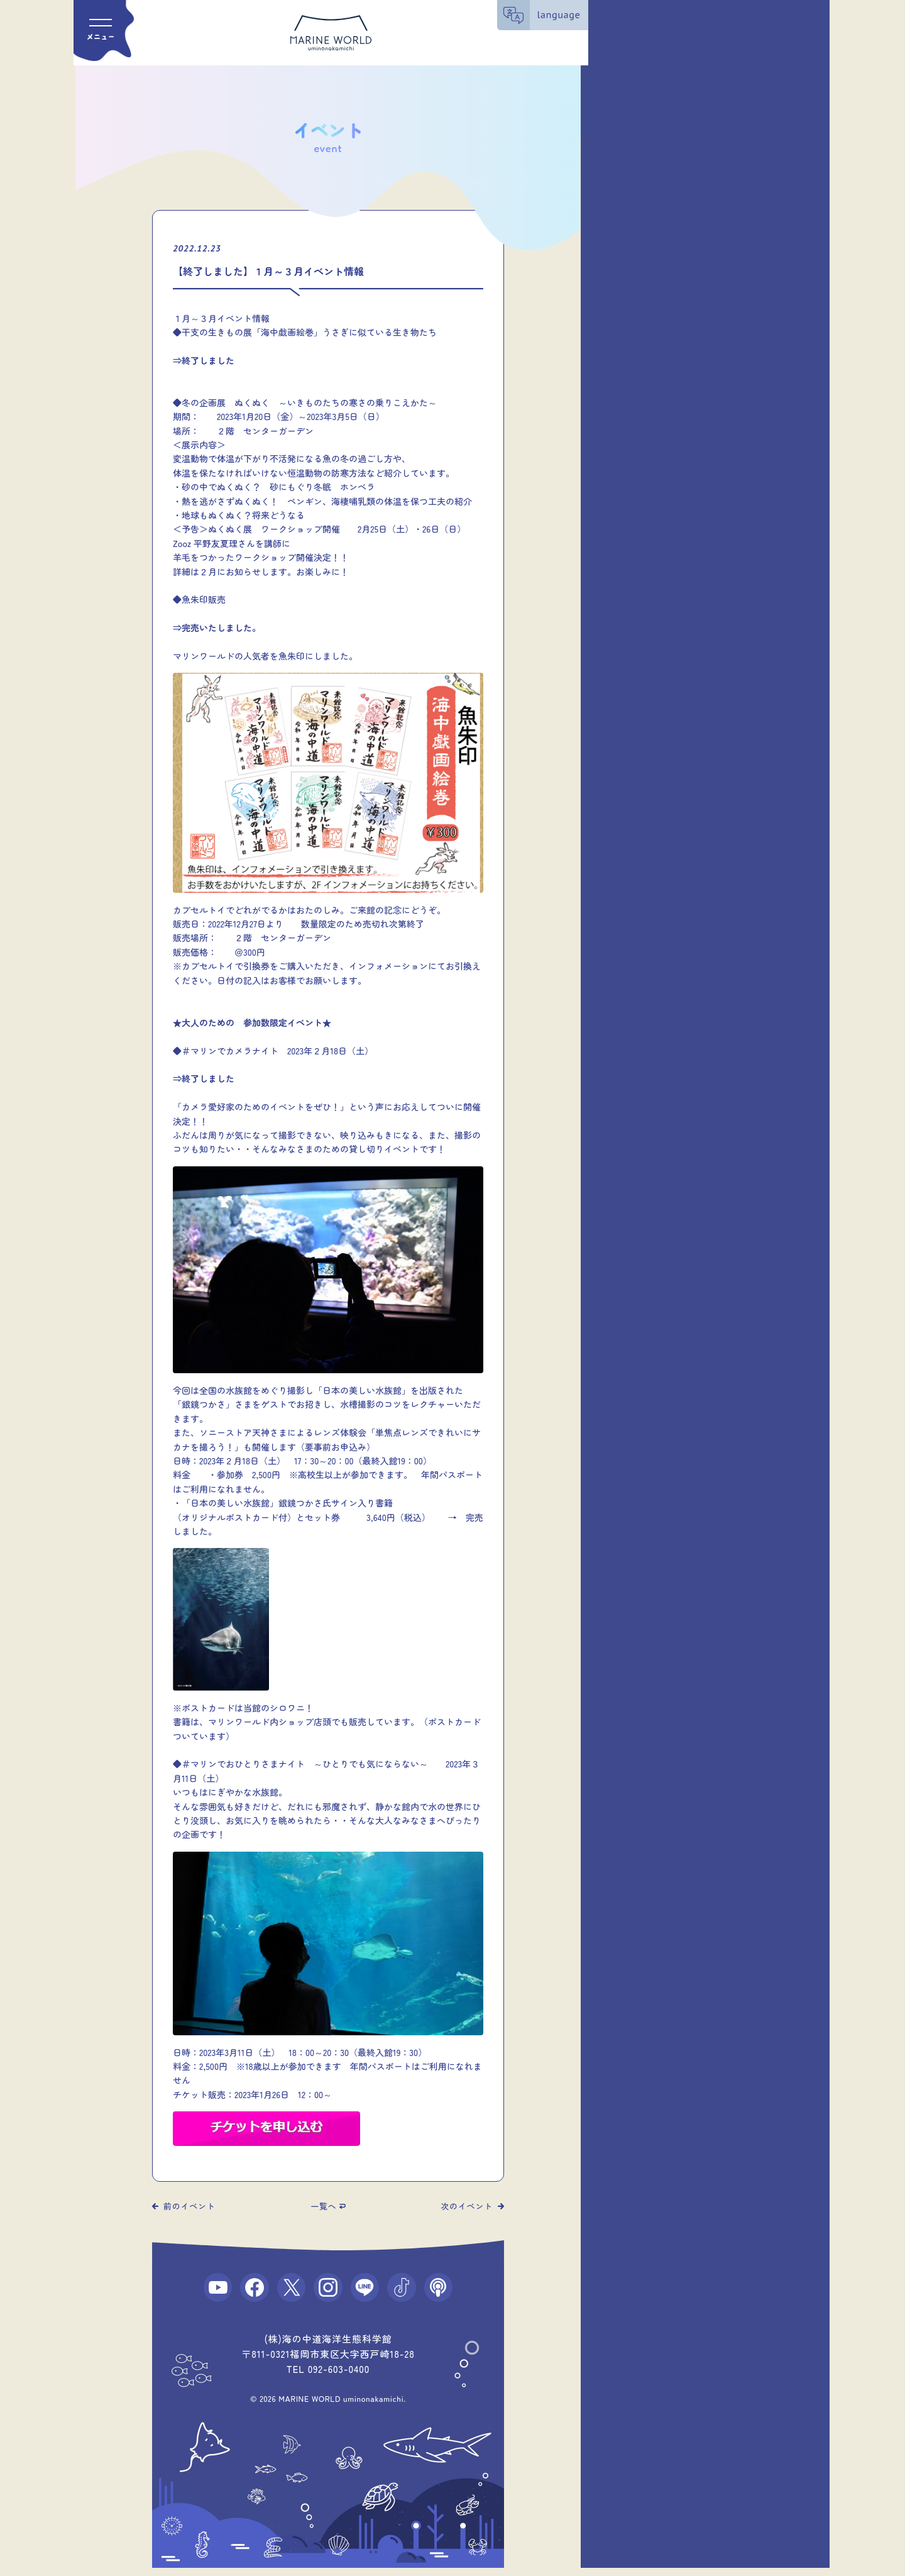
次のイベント (467, 2206)
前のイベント (189, 2206)
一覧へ (323, 2206)
